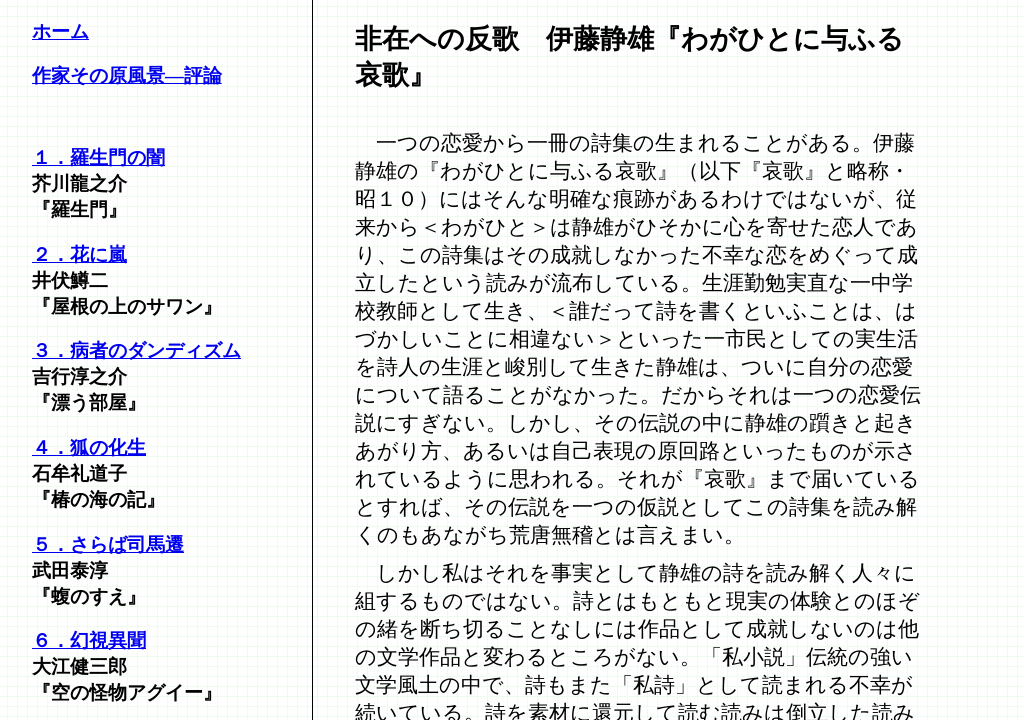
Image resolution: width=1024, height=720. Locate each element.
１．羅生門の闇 (98, 157)
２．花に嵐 (79, 254)
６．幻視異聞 (89, 640)
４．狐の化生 (89, 447)
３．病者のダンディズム (136, 350)
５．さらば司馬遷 (108, 544)
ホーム (60, 31)
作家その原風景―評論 (127, 75)
